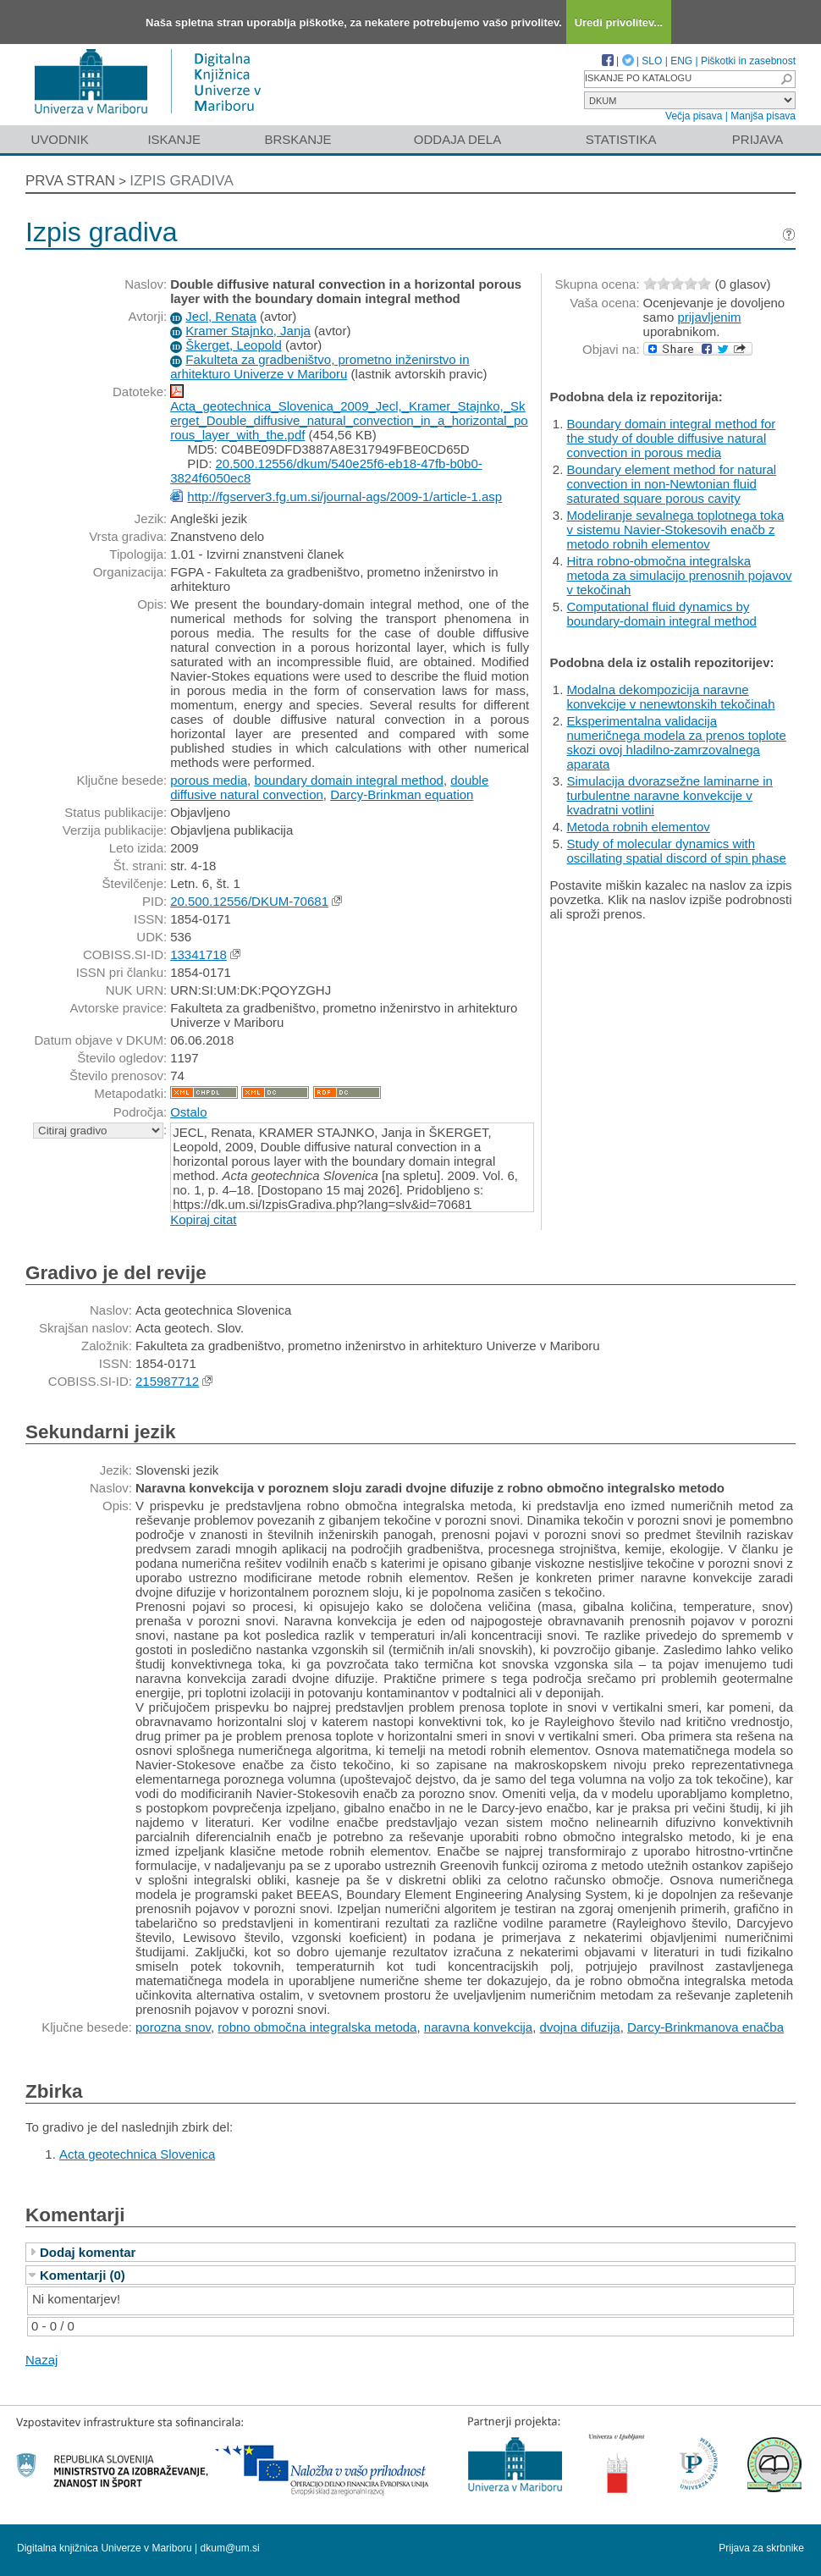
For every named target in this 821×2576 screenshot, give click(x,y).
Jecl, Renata (220, 316)
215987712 (167, 1381)
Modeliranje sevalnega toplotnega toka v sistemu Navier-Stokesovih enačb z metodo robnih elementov (676, 529)
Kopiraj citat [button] (203, 1219)
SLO (652, 61)
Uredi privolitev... (619, 22)
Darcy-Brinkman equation (401, 794)
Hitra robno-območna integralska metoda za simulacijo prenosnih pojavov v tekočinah (679, 575)
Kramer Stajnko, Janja (248, 330)
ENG (681, 61)
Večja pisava (693, 116)
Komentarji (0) (82, 2275)
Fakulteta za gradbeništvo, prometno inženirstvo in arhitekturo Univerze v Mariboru (319, 366)
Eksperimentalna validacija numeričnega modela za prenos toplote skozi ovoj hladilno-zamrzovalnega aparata (676, 742)
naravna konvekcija (478, 2027)
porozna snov (173, 2027)
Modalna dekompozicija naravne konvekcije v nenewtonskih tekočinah (671, 696)
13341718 (198, 954)
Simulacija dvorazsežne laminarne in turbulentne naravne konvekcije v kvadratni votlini (670, 795)
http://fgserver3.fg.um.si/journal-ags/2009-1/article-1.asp (344, 496)
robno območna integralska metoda (317, 2027)
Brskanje (297, 139)
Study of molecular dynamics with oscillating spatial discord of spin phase (676, 850)
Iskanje (174, 139)
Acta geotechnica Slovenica (137, 2154)
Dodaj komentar (87, 2252)
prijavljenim (709, 317)
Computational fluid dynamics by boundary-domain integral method (662, 613)
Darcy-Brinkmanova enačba (705, 2027)
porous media (208, 780)
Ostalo (188, 1112)
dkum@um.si (230, 2548)
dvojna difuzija (580, 2027)
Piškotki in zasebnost (748, 61)
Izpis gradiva (181, 181)
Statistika (621, 139)
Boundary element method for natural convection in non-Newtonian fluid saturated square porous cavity (672, 483)
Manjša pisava (763, 116)
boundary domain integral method (348, 780)
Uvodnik (59, 139)
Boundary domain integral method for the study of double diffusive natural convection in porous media (671, 438)
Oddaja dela (457, 139)
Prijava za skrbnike (761, 2548)
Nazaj (41, 2360)
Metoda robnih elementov (638, 826)
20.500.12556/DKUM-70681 (249, 901)
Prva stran (70, 181)
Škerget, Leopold (233, 345)
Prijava (757, 139)
